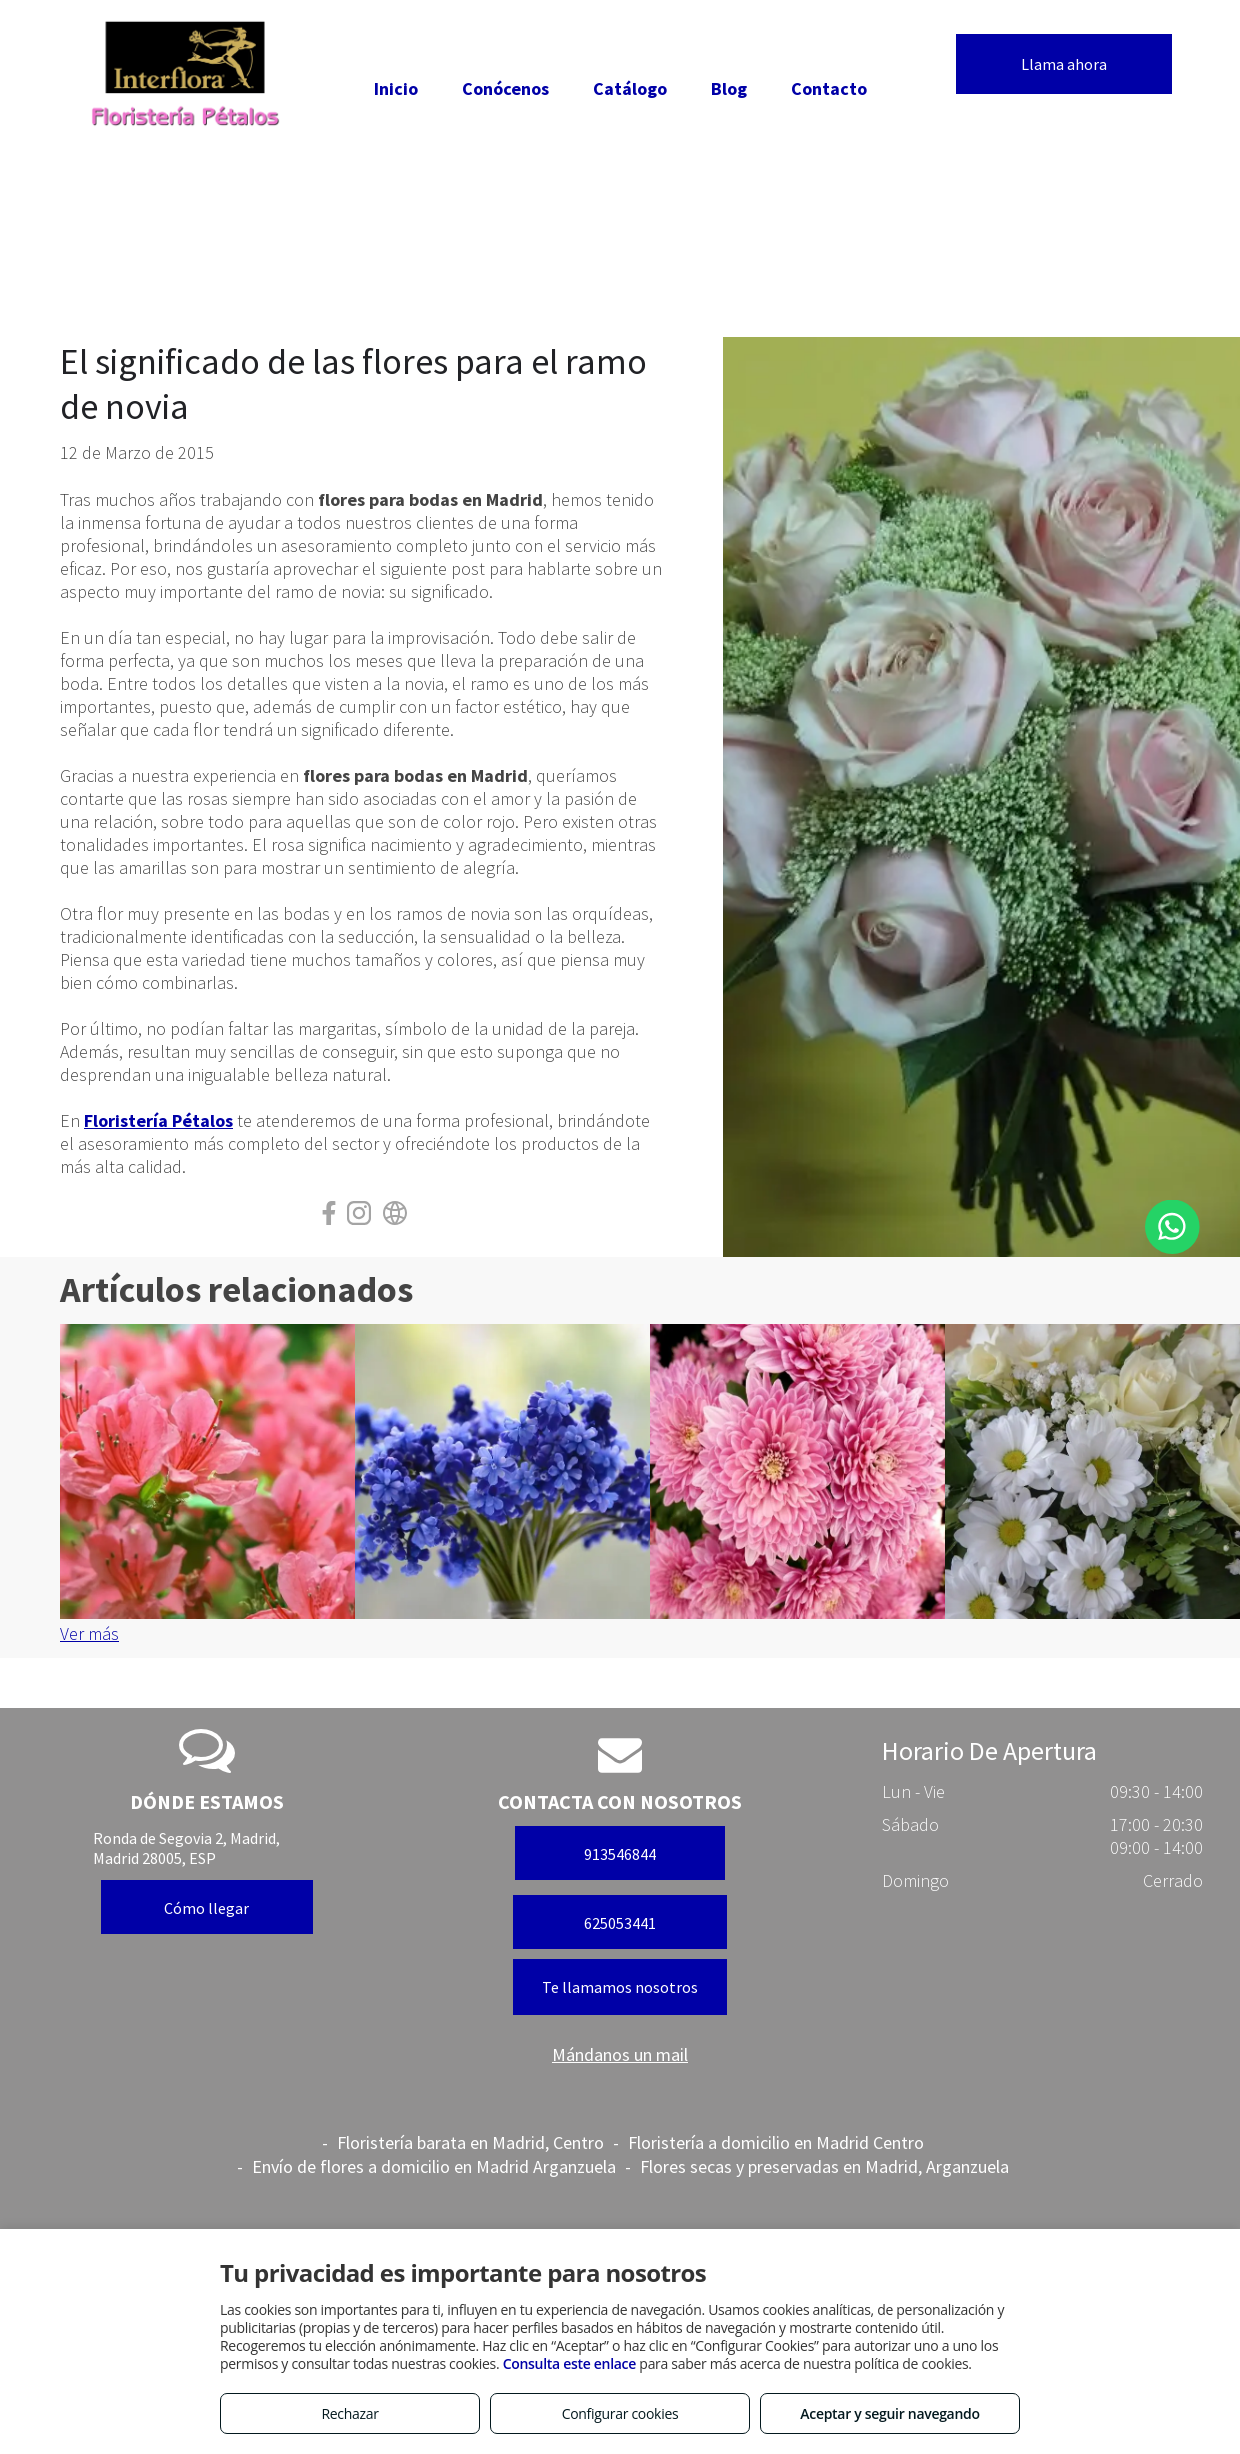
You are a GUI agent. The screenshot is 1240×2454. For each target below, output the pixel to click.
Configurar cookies (620, 2413)
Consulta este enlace (569, 2363)
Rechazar (349, 2413)
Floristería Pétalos (158, 1120)
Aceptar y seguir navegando (889, 2413)
